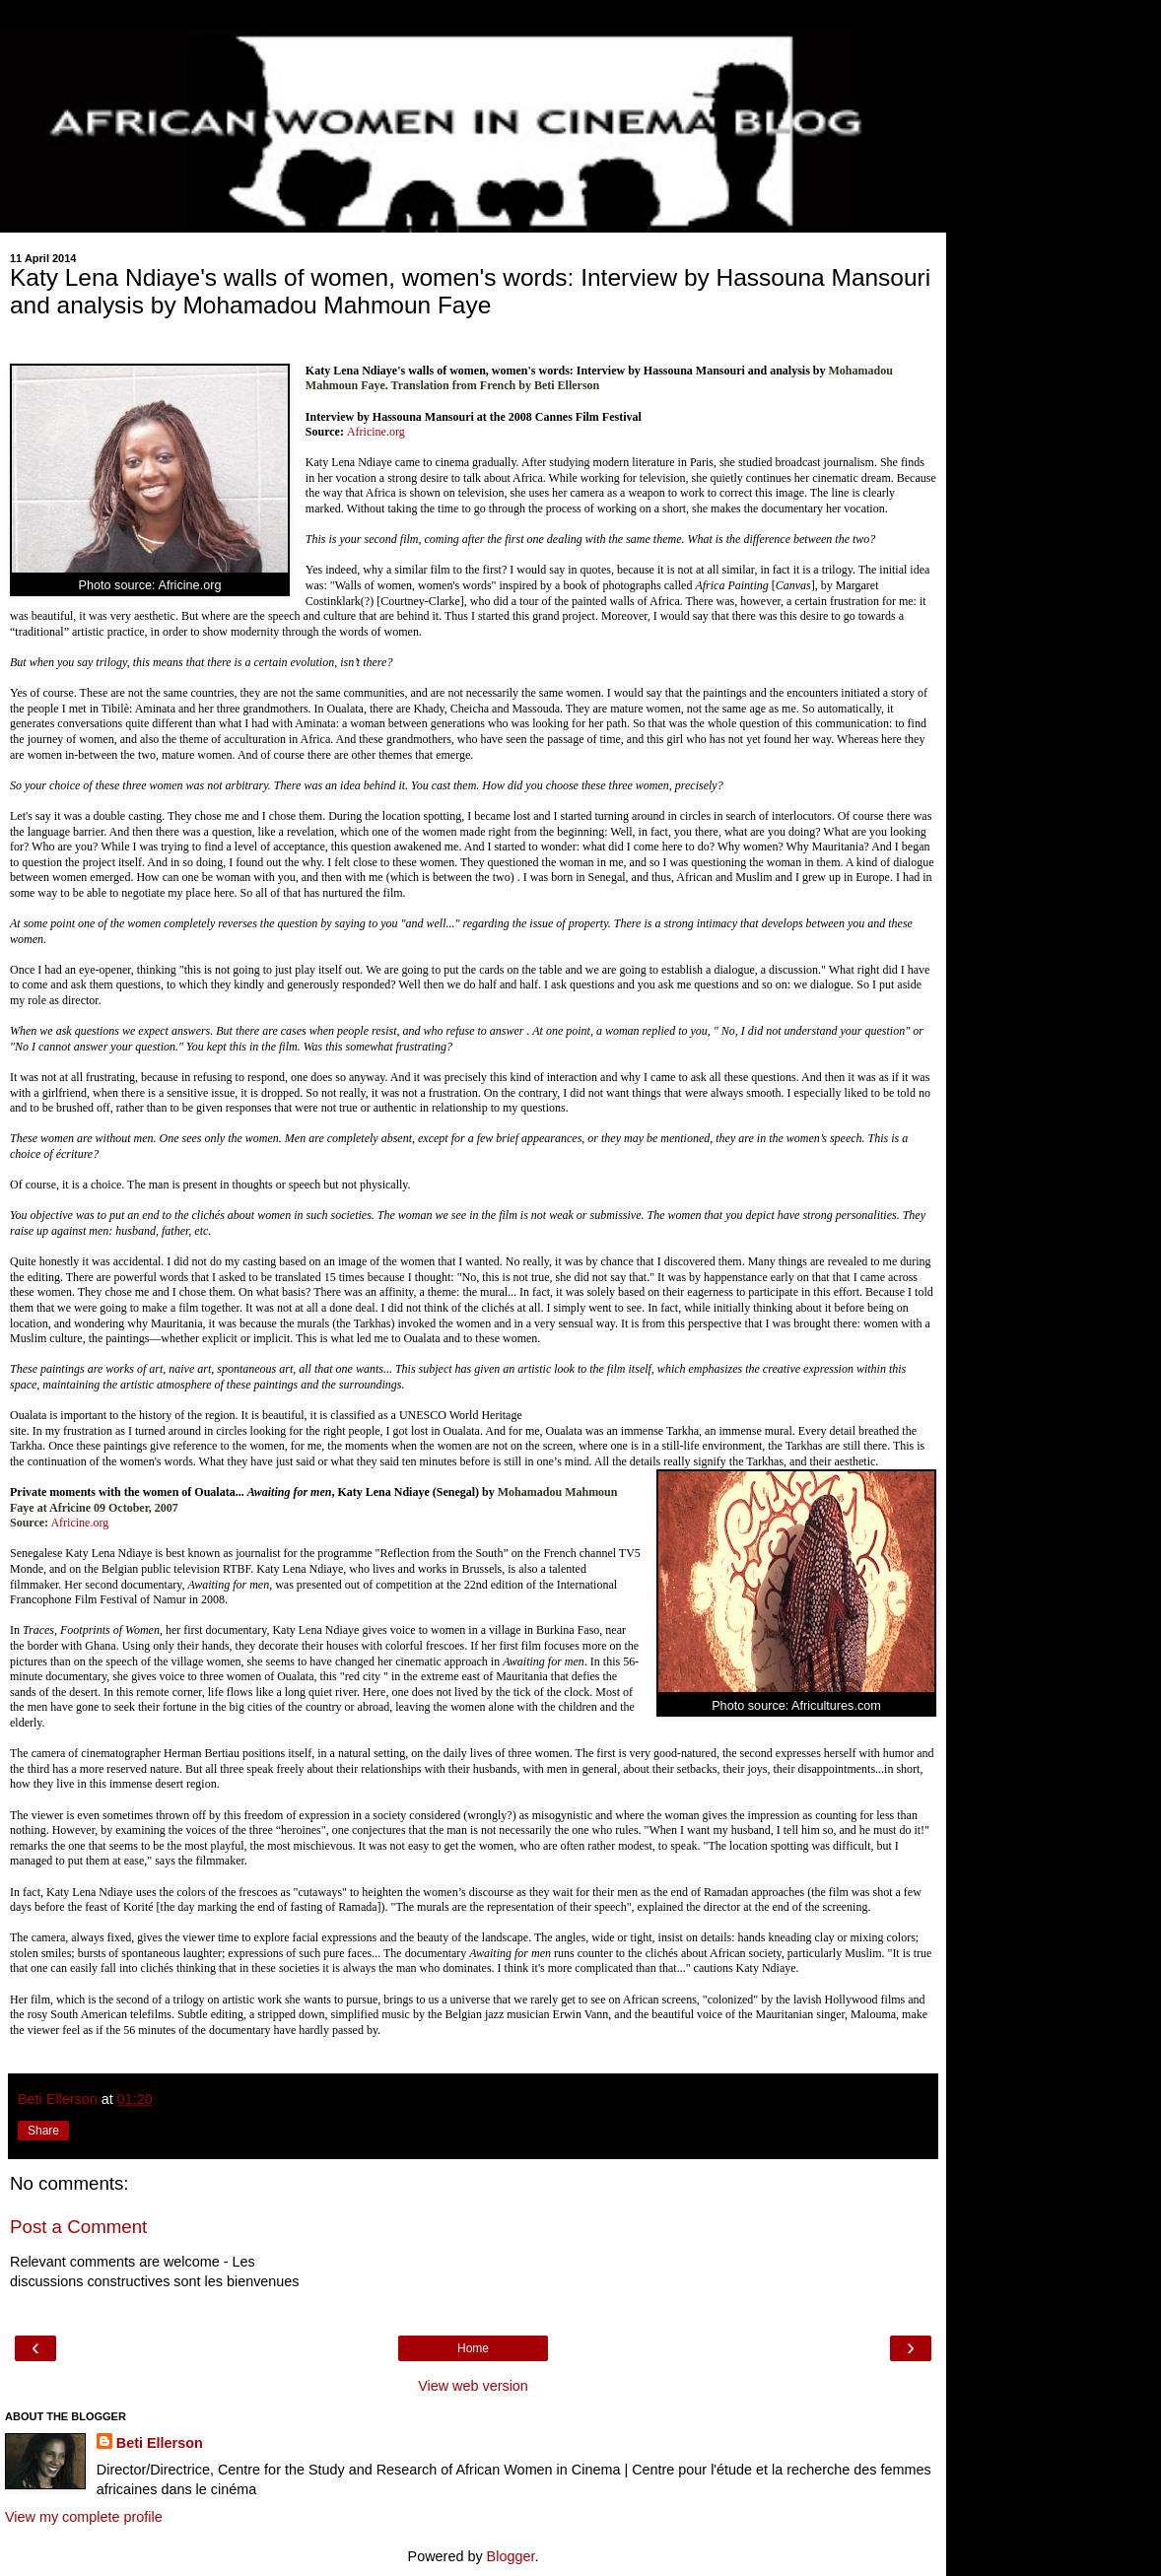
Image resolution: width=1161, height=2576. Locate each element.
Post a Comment (78, 2226)
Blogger (511, 2556)
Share (43, 2130)
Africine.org (376, 432)
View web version (473, 2386)
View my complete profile (84, 2517)
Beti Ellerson (159, 2443)
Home (473, 2348)
